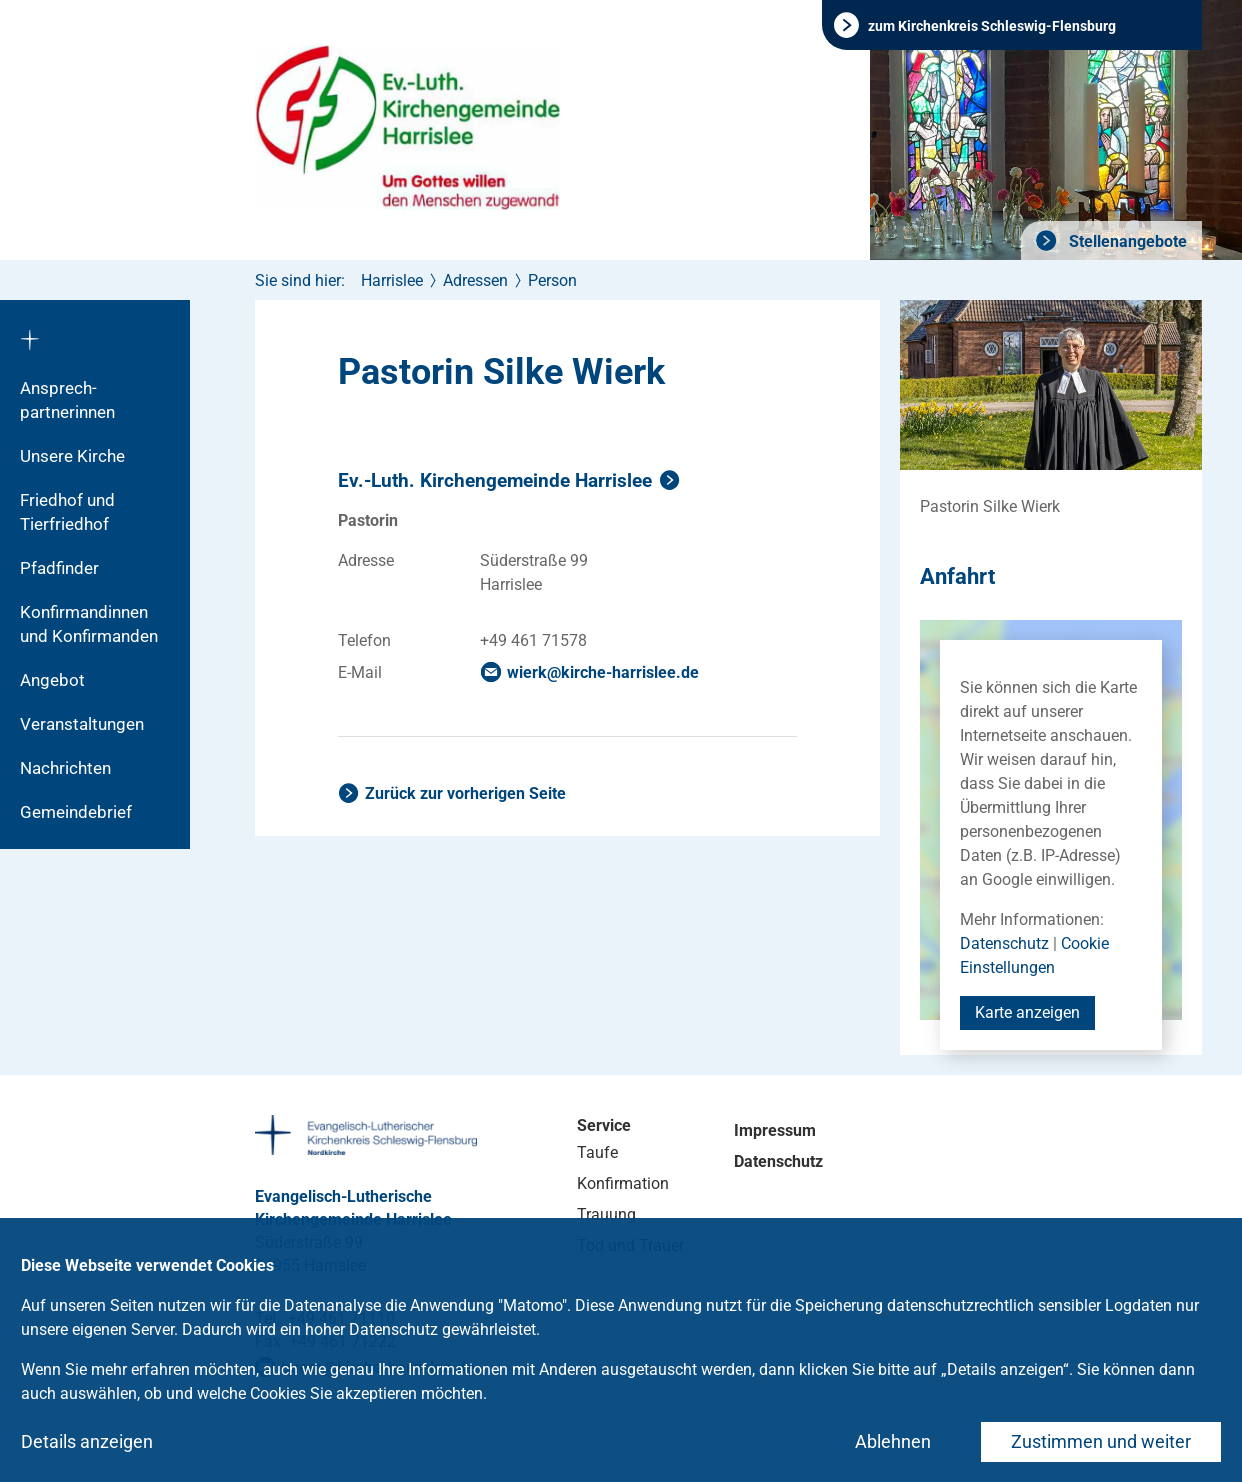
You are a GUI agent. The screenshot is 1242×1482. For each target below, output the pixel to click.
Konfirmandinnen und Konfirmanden (89, 624)
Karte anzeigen (1027, 1012)
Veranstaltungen (82, 724)
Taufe (597, 1152)
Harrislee (392, 280)
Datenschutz (1004, 943)
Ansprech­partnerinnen (67, 400)
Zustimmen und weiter (1101, 1441)
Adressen (475, 280)
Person (552, 280)
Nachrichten (65, 768)
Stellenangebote (1126, 241)
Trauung (606, 1214)
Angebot (52, 680)
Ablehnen (893, 1441)
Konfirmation (623, 1183)
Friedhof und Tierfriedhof (67, 512)
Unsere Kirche (72, 456)
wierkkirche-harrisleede (603, 672)
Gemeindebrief (76, 812)
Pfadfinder (59, 568)
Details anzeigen (87, 1441)
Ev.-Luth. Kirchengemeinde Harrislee (495, 480)
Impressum (775, 1130)
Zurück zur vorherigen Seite (465, 793)
